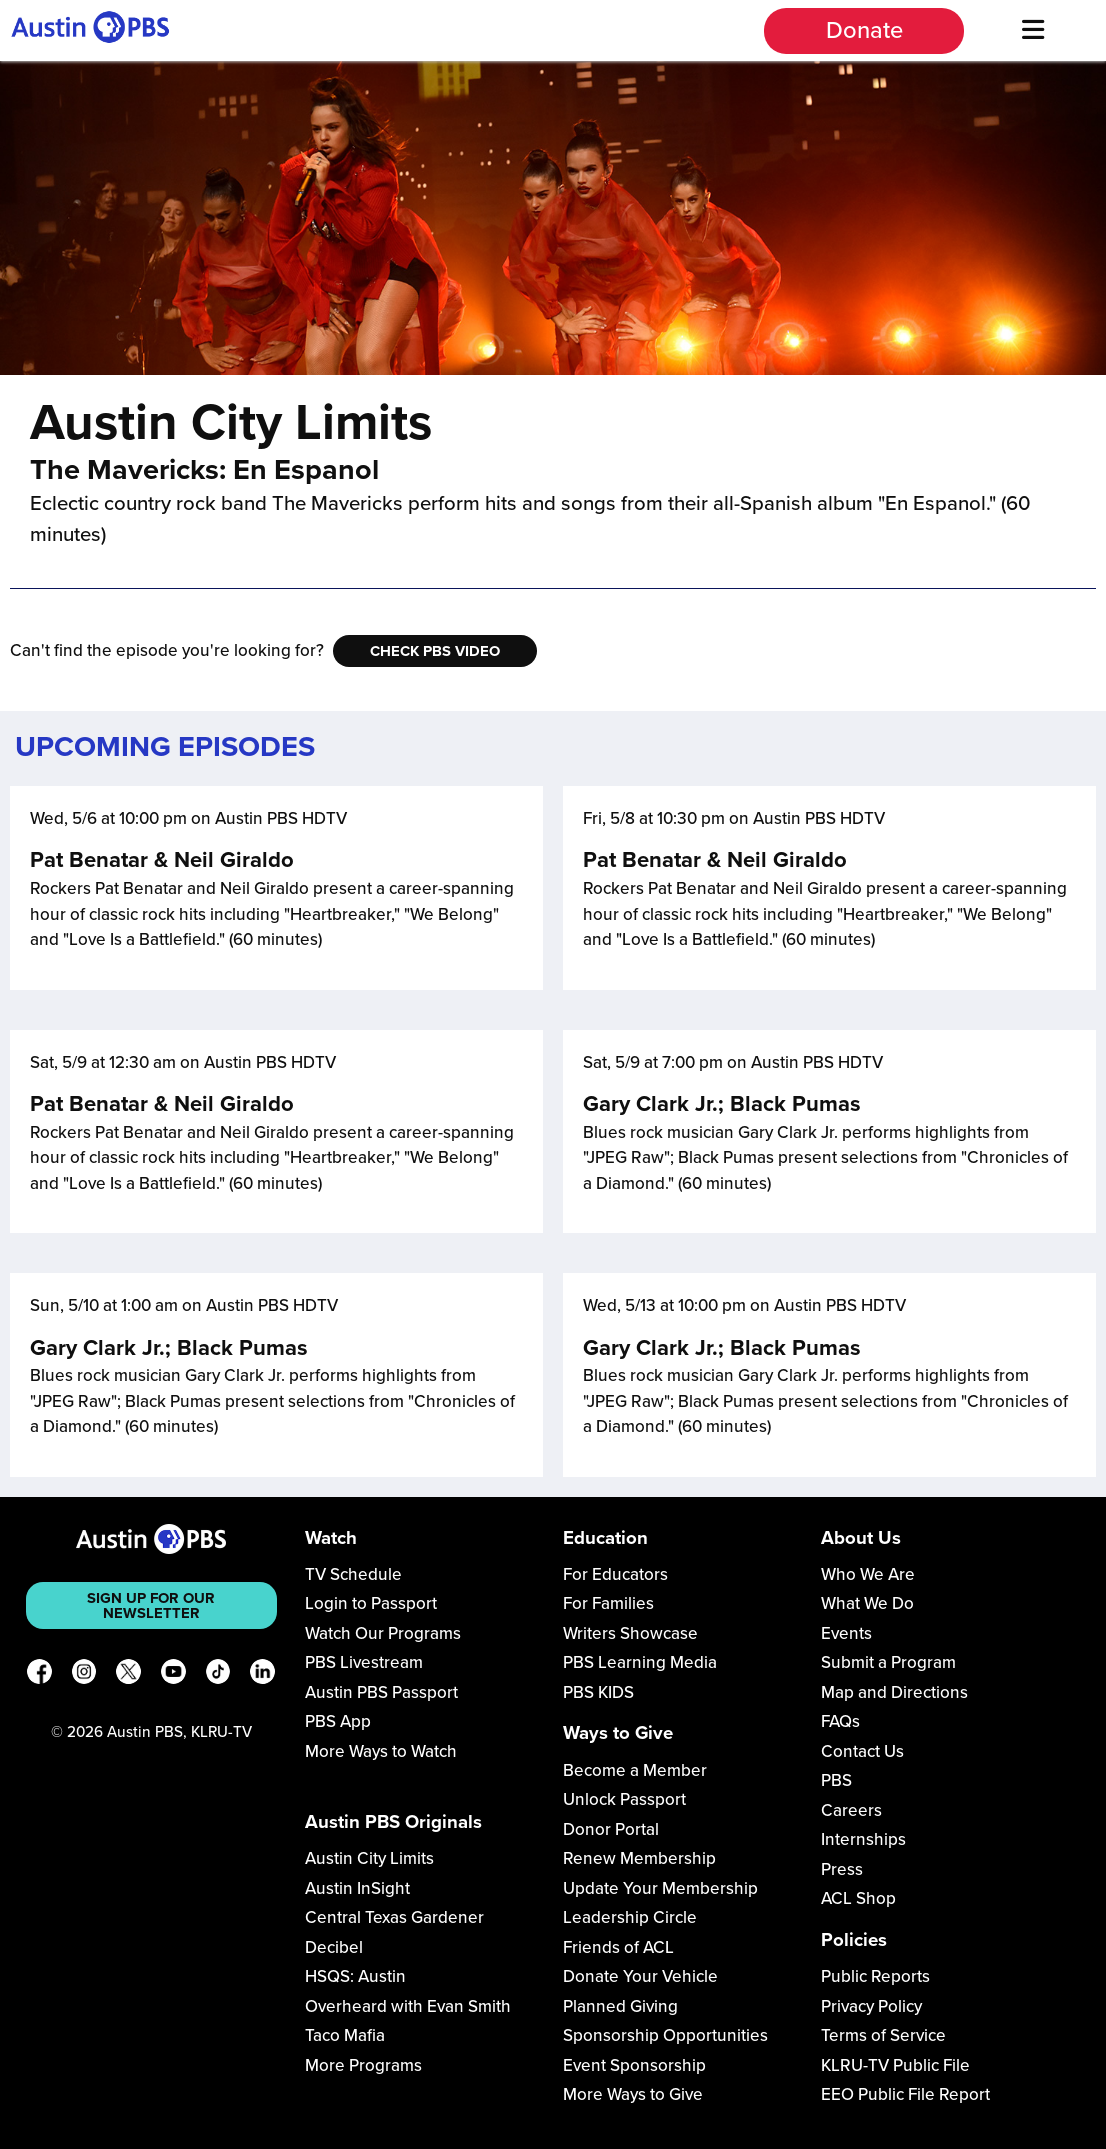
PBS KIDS (598, 1692)
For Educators (615, 1574)
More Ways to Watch (381, 1751)
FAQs (840, 1721)
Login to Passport (371, 1603)
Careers (851, 1810)
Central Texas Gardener (394, 1917)
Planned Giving (620, 2006)
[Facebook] (39, 1675)
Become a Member (635, 1770)
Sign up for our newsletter (151, 1605)
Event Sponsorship (634, 2065)
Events (846, 1633)
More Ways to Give (633, 2094)
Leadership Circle (630, 1917)
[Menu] (1032, 30)
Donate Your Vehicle (640, 1976)
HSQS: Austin (355, 1976)
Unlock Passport (624, 1799)
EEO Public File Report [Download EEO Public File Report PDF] (905, 2094)
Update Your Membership (660, 1888)
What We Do (867, 1603)
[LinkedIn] (262, 1675)
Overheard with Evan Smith (408, 2006)
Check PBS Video (435, 651)
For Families (608, 1603)
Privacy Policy (871, 2006)
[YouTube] (173, 1675)
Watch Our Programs (383, 1633)
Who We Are (868, 1574)
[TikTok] (218, 1675)
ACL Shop (858, 1898)
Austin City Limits (369, 1858)
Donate (864, 30)
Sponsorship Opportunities (665, 2035)
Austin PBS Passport (381, 1692)
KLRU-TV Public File (895, 2065)
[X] (128, 1675)
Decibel (334, 1947)
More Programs (363, 2065)
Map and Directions (894, 1692)
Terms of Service (883, 2035)
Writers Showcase (630, 1633)
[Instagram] (84, 1675)
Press (842, 1869)
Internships (863, 1839)
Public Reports (875, 1976)
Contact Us (862, 1751)
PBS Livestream (364, 1662)
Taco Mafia (345, 2035)
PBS (836, 1780)
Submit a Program (888, 1662)
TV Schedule (353, 1574)
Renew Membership (639, 1858)
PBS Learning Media (640, 1662)
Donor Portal (611, 1829)
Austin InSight (357, 1888)
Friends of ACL (618, 1947)
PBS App (338, 1721)
